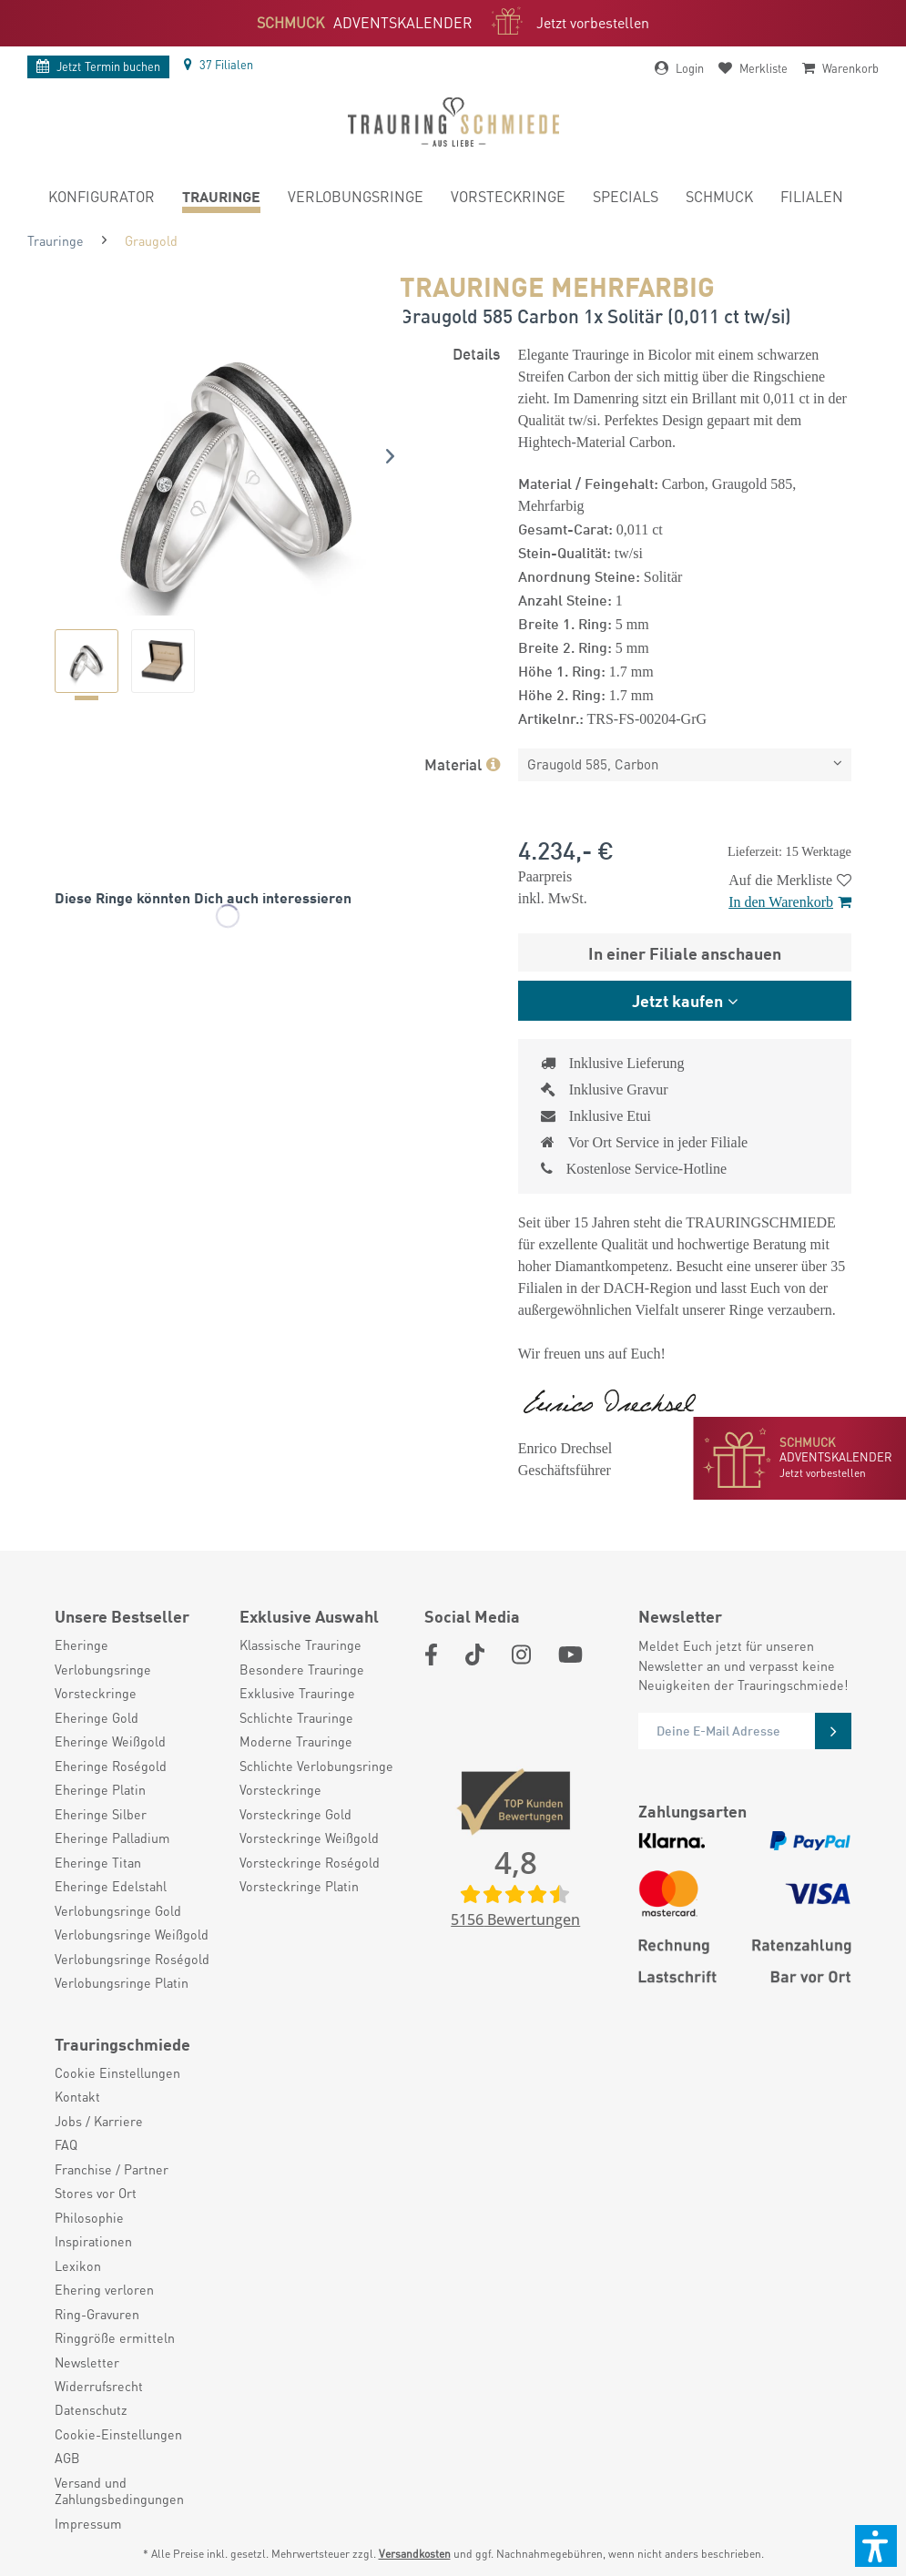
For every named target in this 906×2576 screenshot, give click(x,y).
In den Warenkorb (789, 902)
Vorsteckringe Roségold (309, 1862)
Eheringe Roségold (111, 1765)
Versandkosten (415, 2554)
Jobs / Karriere (99, 2121)
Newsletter (87, 2362)
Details (476, 352)
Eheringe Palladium (112, 1837)
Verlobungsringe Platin (121, 1982)
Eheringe (81, 1644)
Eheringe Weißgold (110, 1741)
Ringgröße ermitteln (115, 2337)
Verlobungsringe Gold (118, 1910)
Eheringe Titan (98, 1862)
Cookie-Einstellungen (118, 2434)
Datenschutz (91, 2409)
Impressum (88, 2523)
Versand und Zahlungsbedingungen (119, 2490)
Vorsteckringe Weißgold (309, 1837)
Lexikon (78, 2265)
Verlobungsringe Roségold (132, 1958)
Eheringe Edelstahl (111, 1886)
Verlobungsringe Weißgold (132, 1934)
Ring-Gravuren (97, 2314)
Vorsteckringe (96, 1693)
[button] (876, 2546)
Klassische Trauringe (300, 1644)
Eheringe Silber (101, 1814)
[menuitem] (101, 199)
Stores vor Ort (96, 2192)
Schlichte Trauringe (296, 1717)
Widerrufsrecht (99, 2385)
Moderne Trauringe (295, 1741)
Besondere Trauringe (301, 1669)
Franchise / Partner (111, 2169)
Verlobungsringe (103, 1669)
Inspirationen (93, 2241)
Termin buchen (98, 66)
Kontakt (77, 2096)
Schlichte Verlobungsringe (316, 1765)
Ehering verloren (104, 2289)
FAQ (66, 2144)
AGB (67, 2457)
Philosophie (89, 2217)
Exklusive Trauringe (297, 1693)
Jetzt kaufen (677, 1000)
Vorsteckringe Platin (299, 1886)
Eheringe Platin (100, 1789)
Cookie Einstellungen (117, 2072)
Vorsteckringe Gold (295, 1814)
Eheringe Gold (96, 1717)
